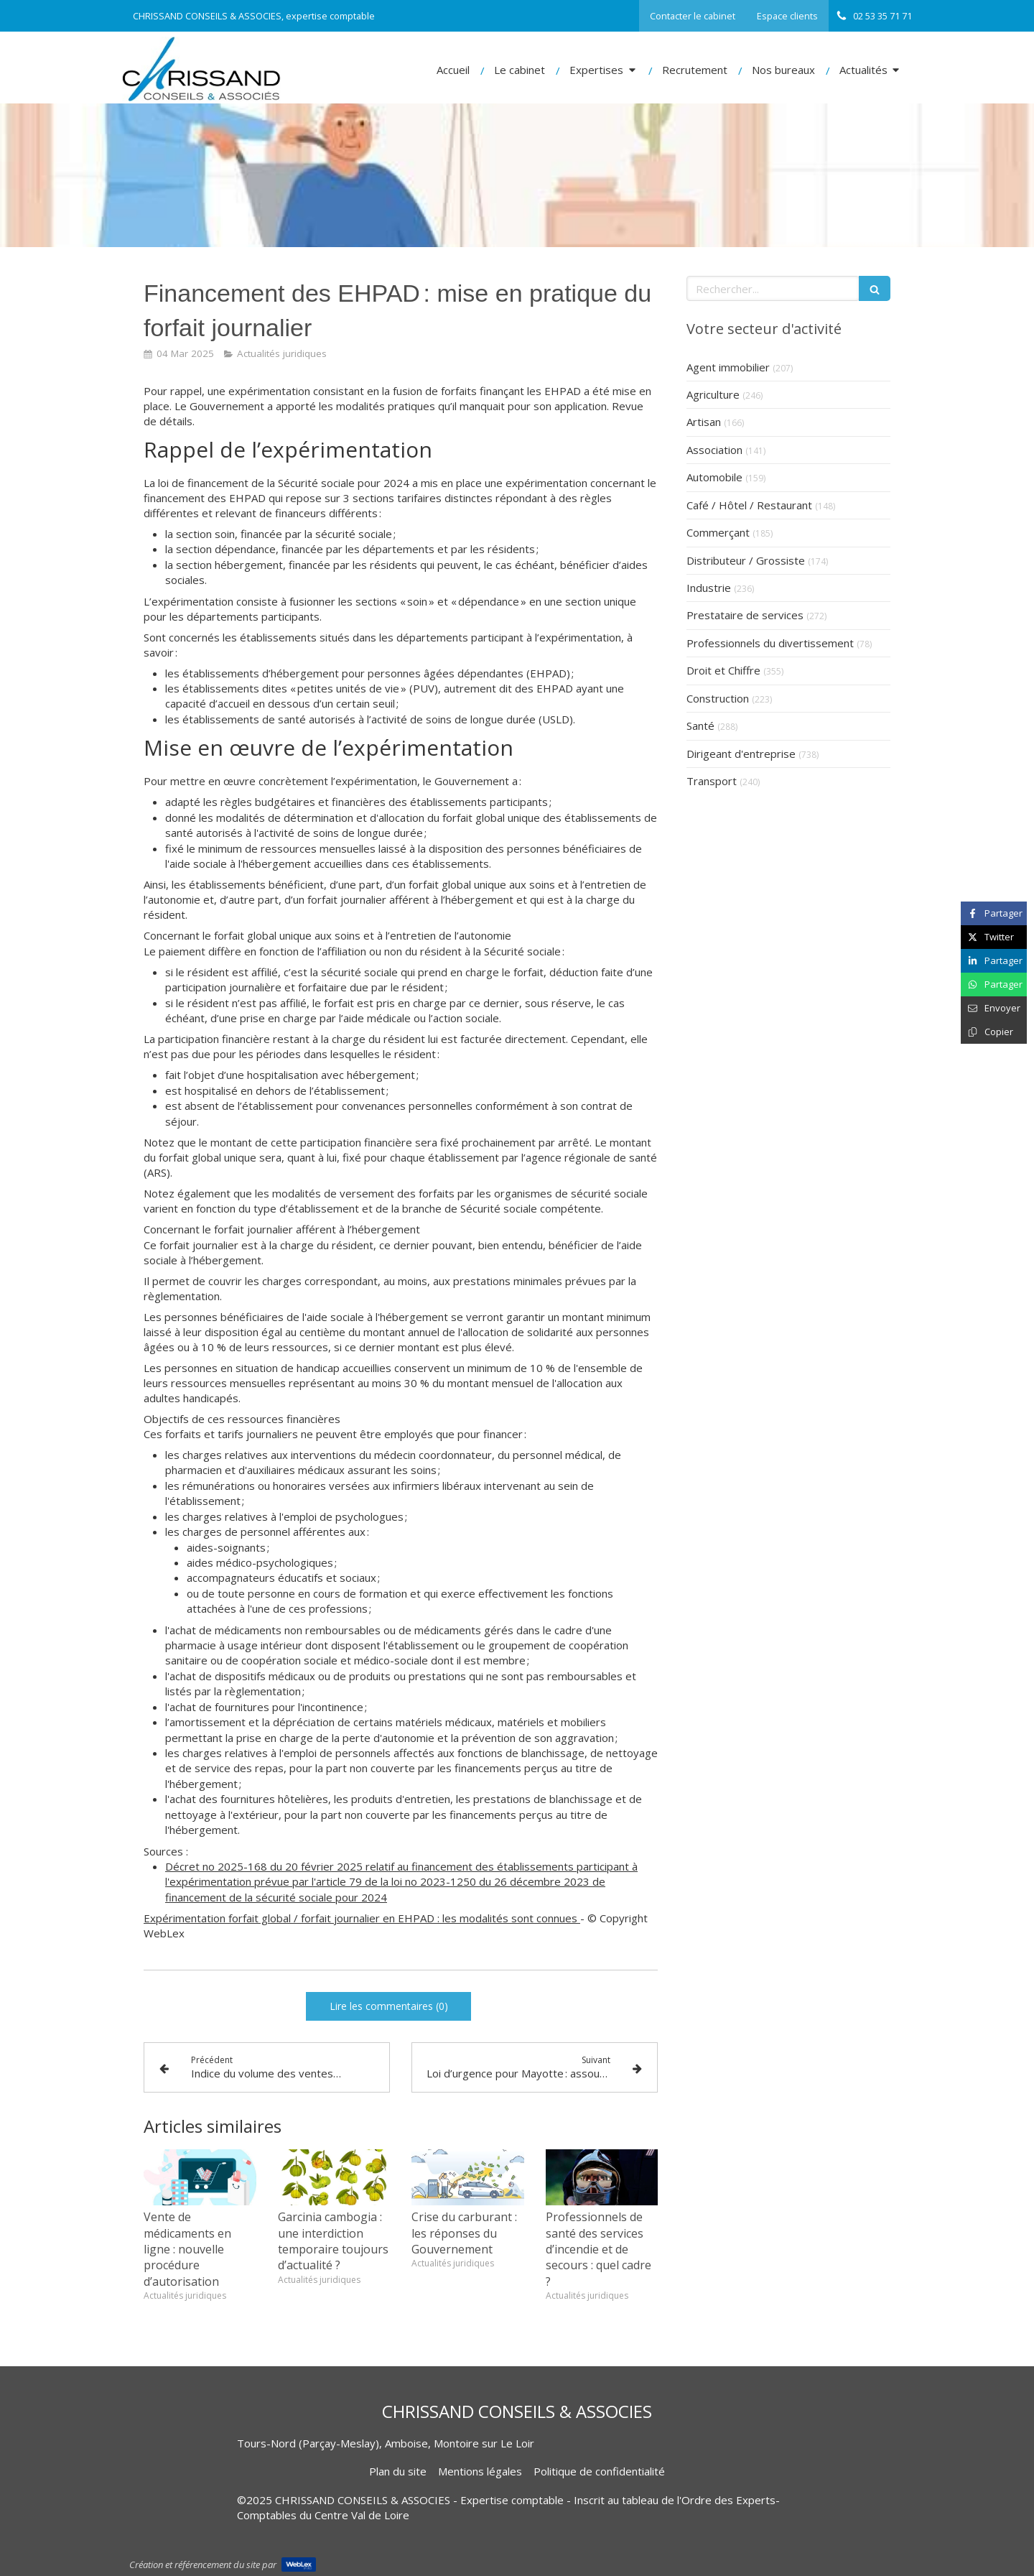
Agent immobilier (728, 367)
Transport (711, 781)
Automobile (714, 477)
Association (714, 450)
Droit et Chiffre (723, 670)
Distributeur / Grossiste (745, 560)
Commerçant (718, 532)
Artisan (703, 421)
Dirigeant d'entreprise (741, 753)
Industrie (708, 587)
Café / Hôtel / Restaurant (749, 505)
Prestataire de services (745, 615)
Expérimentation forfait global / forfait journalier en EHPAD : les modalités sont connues (362, 1918)
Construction (717, 698)
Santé (700, 725)
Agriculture (713, 394)
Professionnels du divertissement (770, 643)
